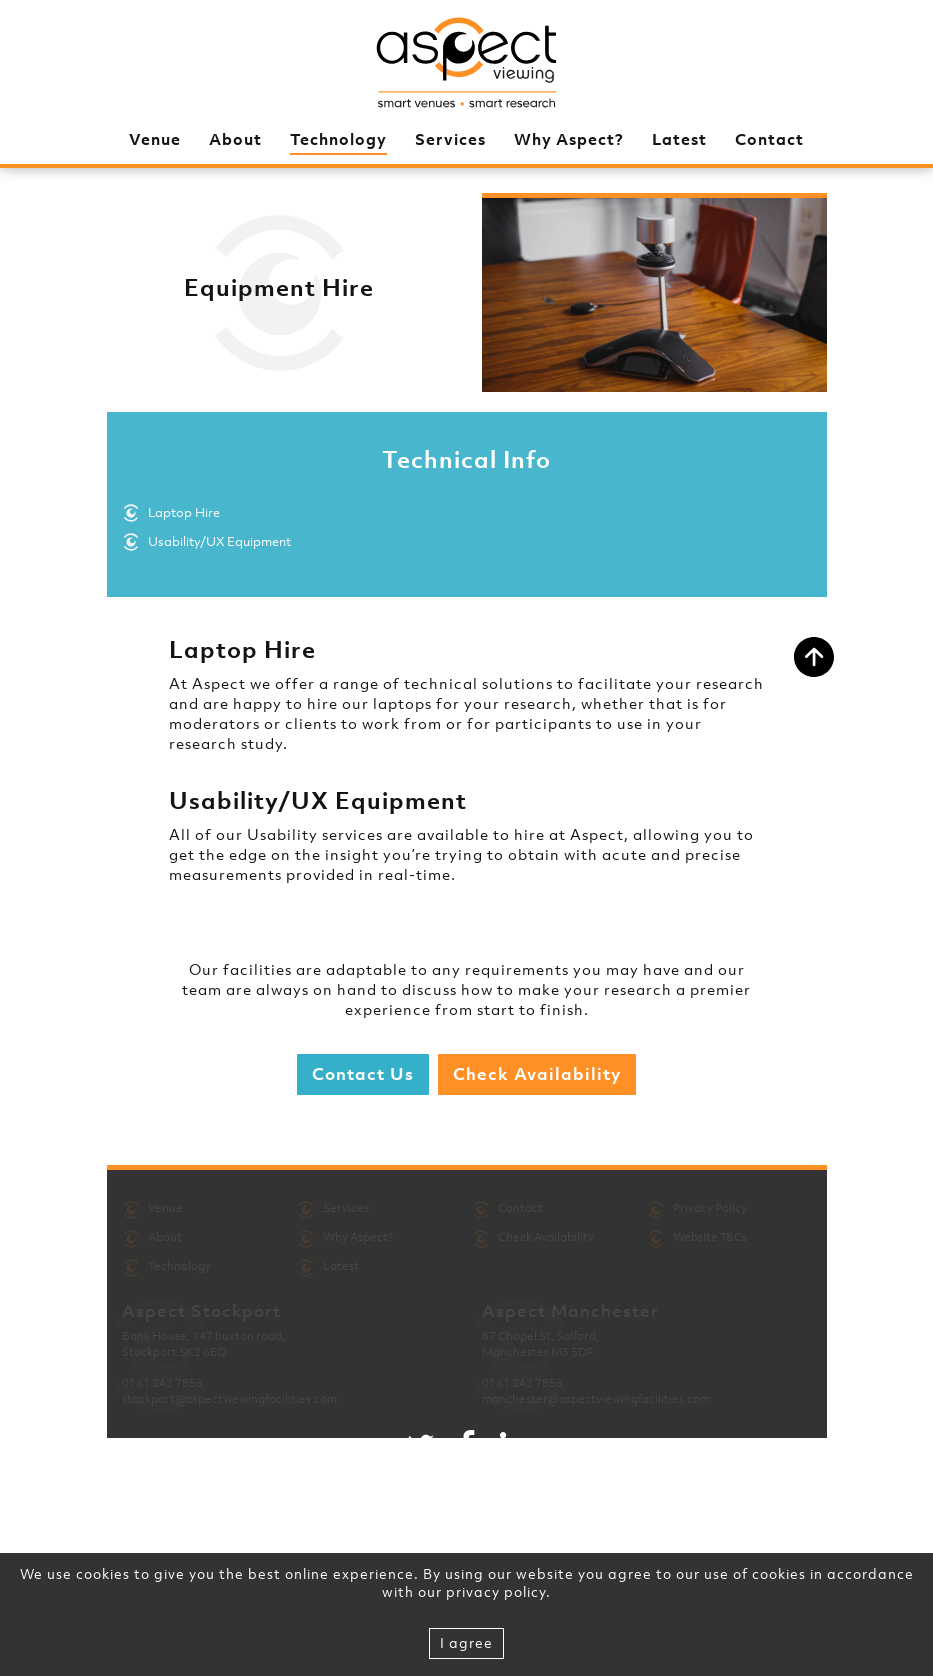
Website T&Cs (710, 1237)
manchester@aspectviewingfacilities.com (596, 1399)
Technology (338, 139)
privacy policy (496, 1591)
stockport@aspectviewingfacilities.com (229, 1399)
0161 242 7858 (162, 1383)
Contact (769, 139)
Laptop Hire (184, 512)
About (235, 139)
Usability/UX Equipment (219, 541)
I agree (466, 1642)
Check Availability (537, 1074)
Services (450, 139)
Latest (679, 139)
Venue (155, 139)
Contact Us (363, 1074)
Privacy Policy (710, 1208)
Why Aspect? (569, 139)
